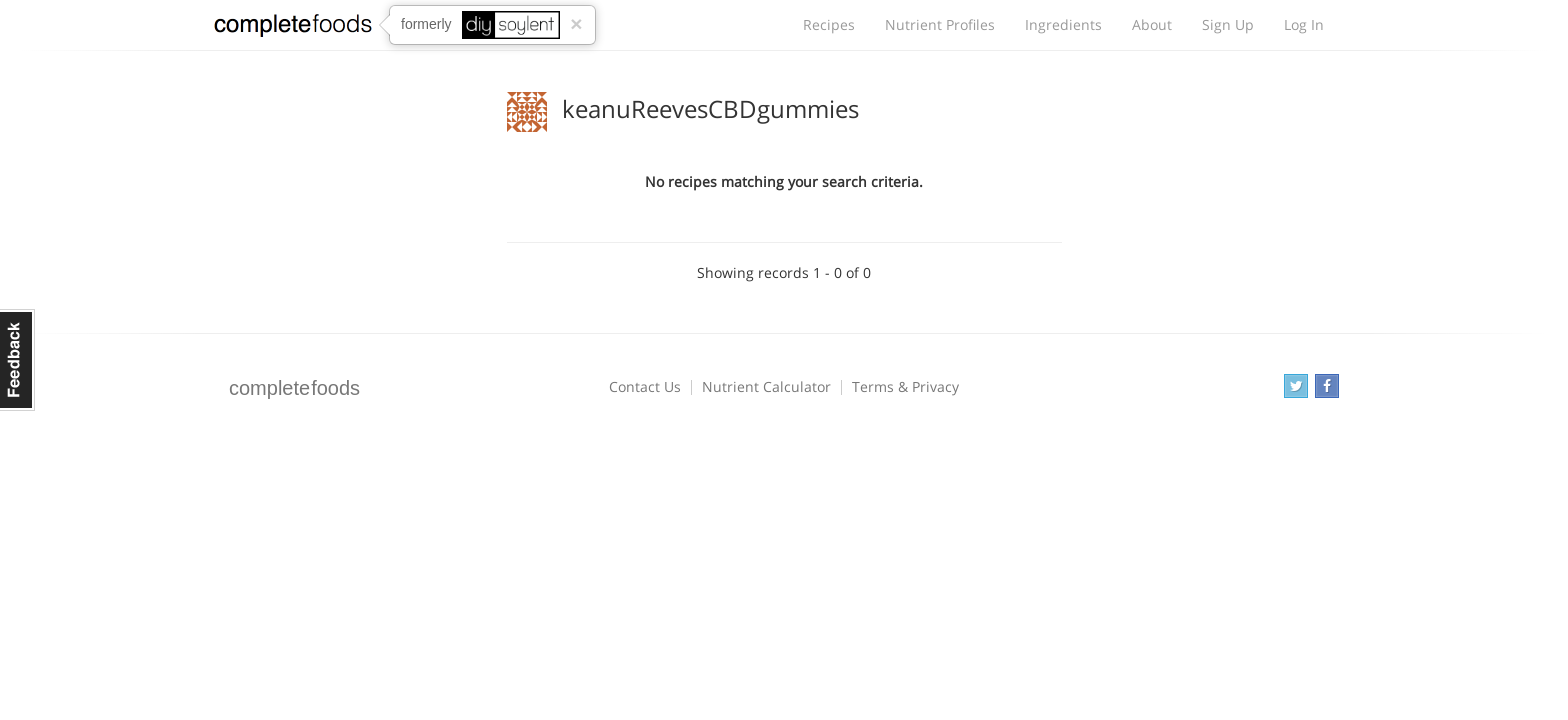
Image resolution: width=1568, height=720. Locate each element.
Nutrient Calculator (766, 386)
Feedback (17, 360)
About (1152, 24)
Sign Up (1228, 24)
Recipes (829, 24)
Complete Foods (293, 29)
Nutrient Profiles (940, 24)
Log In (1304, 24)
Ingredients (1063, 24)
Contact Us (645, 386)
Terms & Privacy (905, 386)
